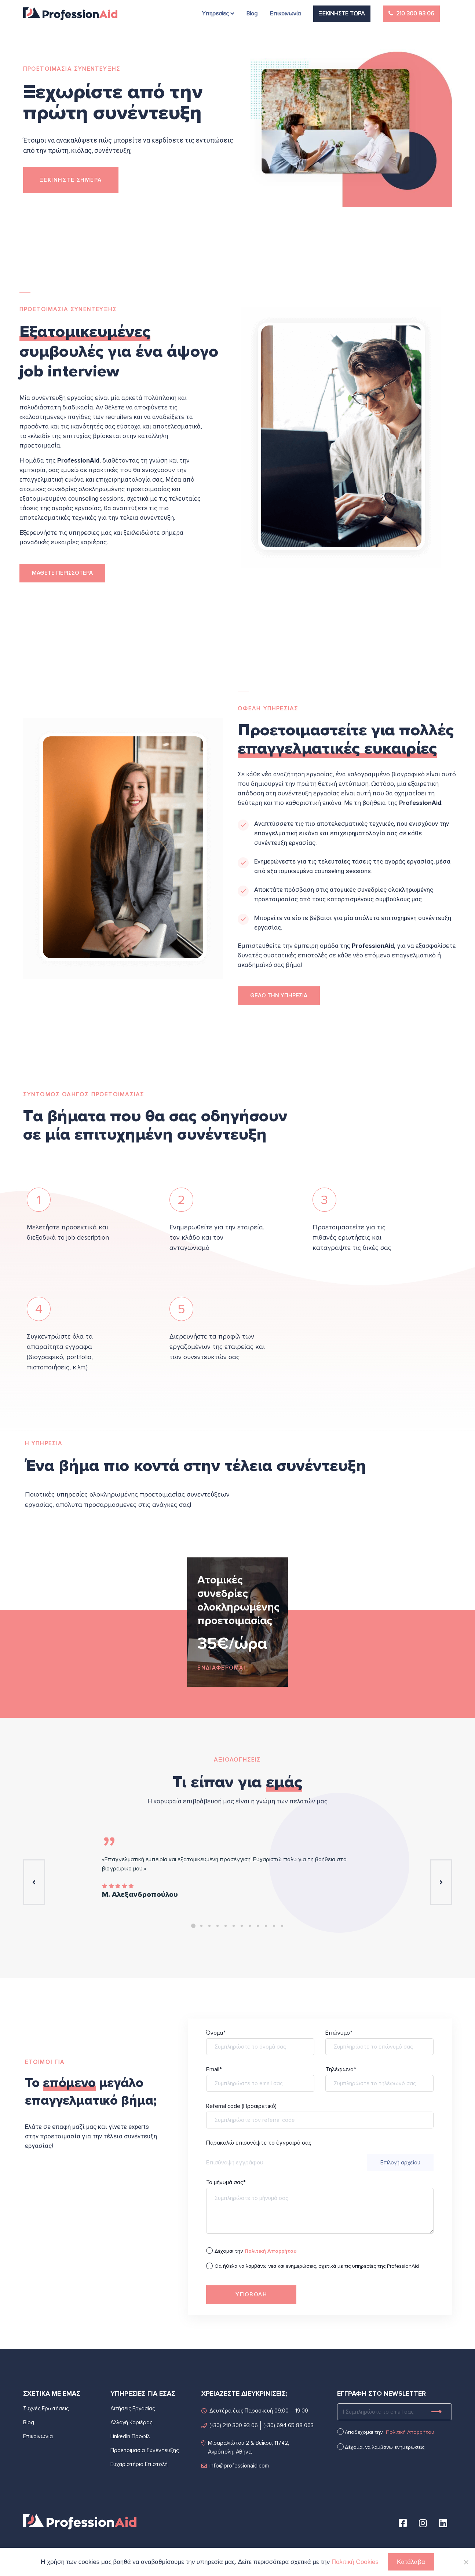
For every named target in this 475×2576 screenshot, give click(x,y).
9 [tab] (258, 1926)
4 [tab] (217, 1926)
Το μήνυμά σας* (320, 2211)
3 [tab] (209, 1926)
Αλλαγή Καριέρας (131, 2422)
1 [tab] (193, 1926)
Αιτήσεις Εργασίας (132, 2408)
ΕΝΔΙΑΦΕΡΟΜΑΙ (221, 1667)
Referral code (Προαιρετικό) (320, 2120)
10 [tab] (266, 1926)
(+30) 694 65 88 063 (288, 2425)
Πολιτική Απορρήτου (410, 2432)
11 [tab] (274, 1926)
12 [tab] (282, 1926)
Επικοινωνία (38, 2436)
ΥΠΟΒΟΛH (251, 2294)
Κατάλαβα (411, 2561)
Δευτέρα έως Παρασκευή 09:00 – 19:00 (254, 2410)
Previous (34, 1882)
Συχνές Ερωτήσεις (46, 2408)
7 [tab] (242, 1926)
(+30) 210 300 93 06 (229, 2425)
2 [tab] (201, 1926)
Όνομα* (260, 2046)
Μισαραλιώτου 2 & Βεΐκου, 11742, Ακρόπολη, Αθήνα (245, 2447)
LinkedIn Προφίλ (130, 2436)
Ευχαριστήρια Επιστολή (139, 2464)
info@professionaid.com (235, 2465)
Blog (28, 2422)
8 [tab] (250, 1926)
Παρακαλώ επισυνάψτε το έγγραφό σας (320, 2155)
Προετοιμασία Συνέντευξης (144, 2450)
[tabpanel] (237, 1622)
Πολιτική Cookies (355, 2561)
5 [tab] (225, 1926)
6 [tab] (234, 1926)
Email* (260, 2083)
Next (441, 1882)
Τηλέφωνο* (379, 2083)
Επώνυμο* (379, 2046)
